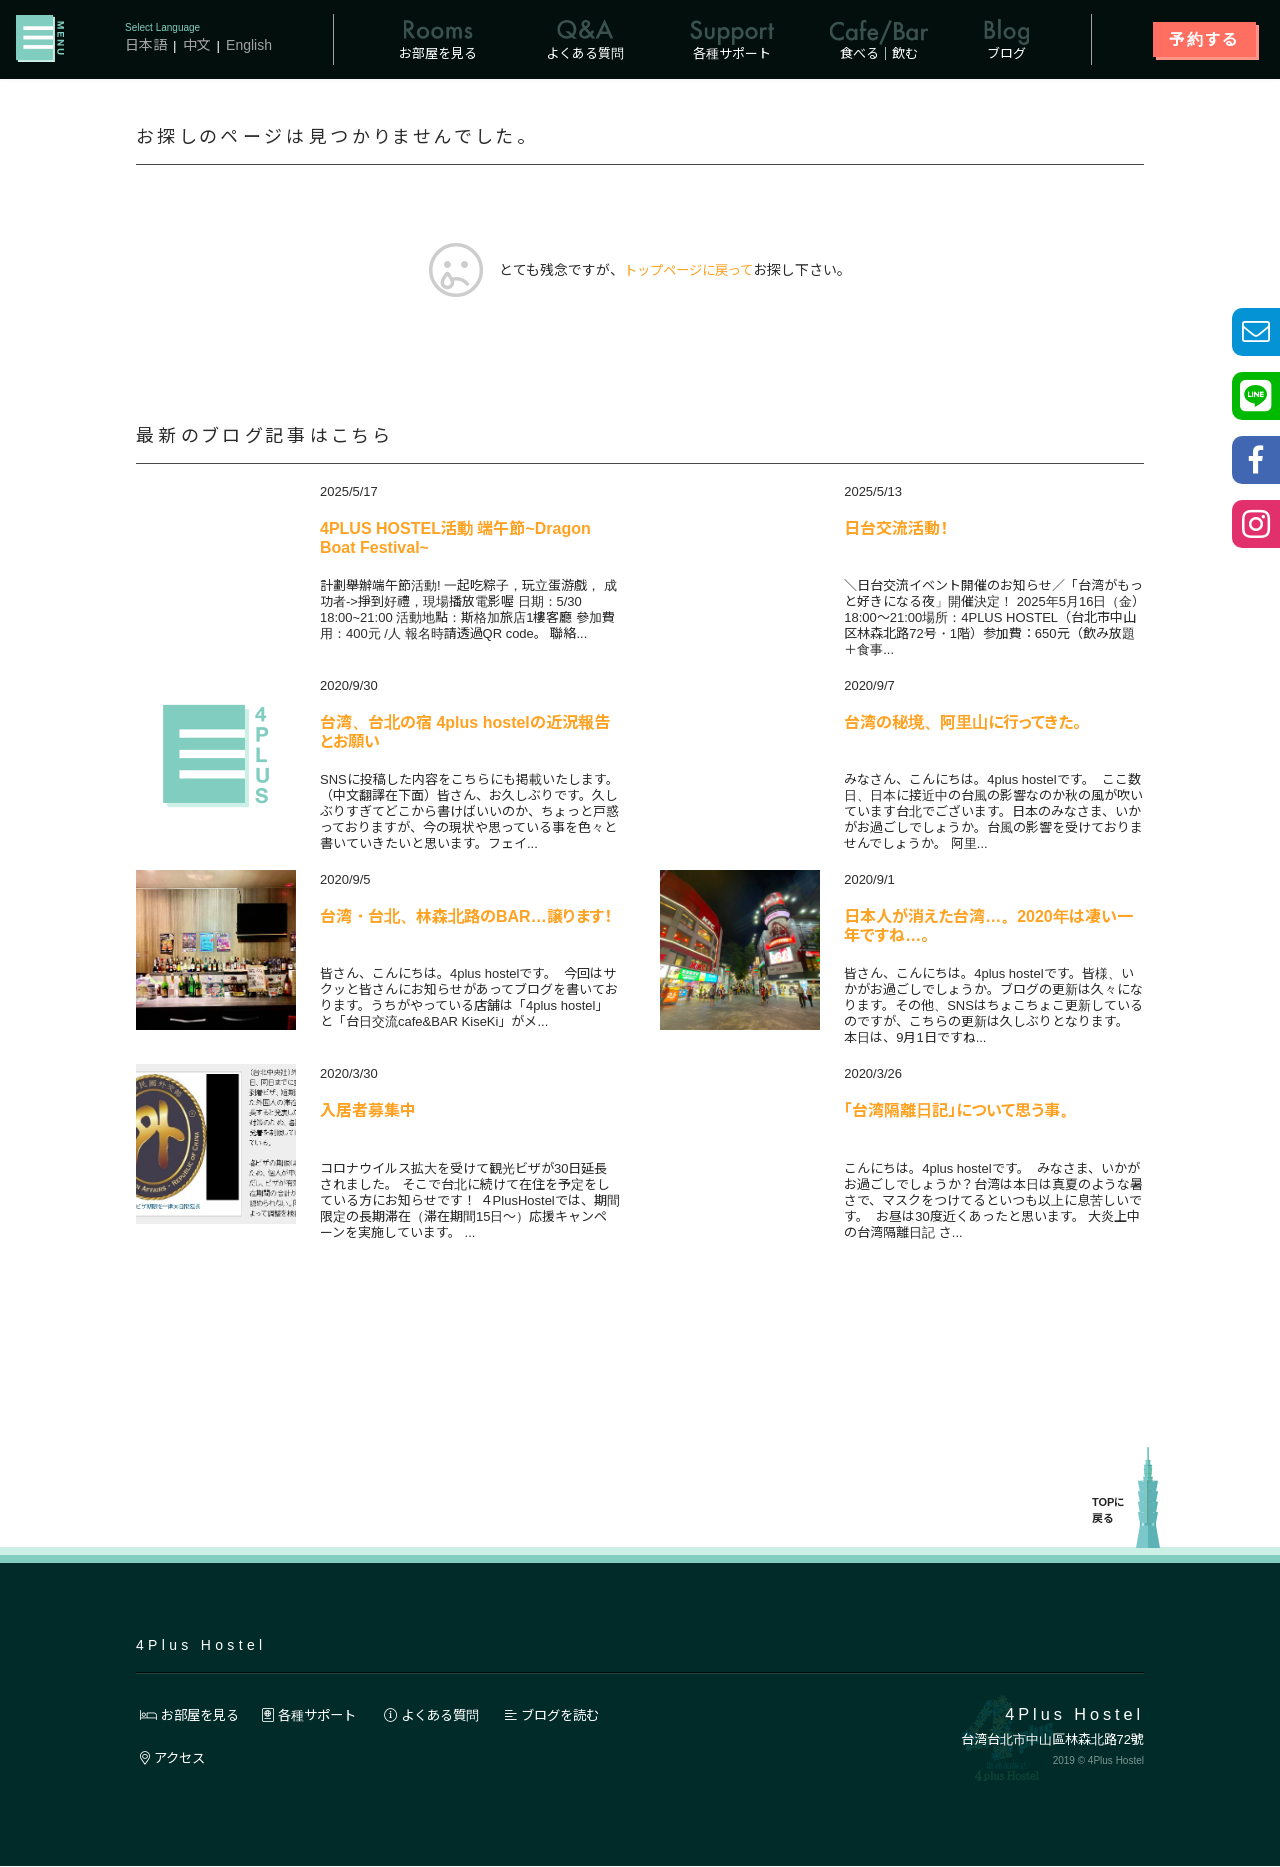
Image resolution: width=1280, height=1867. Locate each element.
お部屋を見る (193, 1715)
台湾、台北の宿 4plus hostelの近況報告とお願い (465, 733)
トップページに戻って (688, 271)
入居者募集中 (368, 1111)
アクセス (175, 1759)
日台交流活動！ (896, 529)
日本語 (146, 45)
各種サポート (320, 1715)
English (249, 45)
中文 (197, 45)
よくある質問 (450, 1715)
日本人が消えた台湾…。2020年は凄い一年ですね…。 (988, 927)
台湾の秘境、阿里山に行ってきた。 (962, 723)
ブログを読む (579, 1715)
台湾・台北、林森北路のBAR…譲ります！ (466, 917)
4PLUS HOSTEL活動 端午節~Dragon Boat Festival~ (455, 539)
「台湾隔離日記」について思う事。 (960, 1111)
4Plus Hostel (201, 1645)
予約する (1204, 39)
